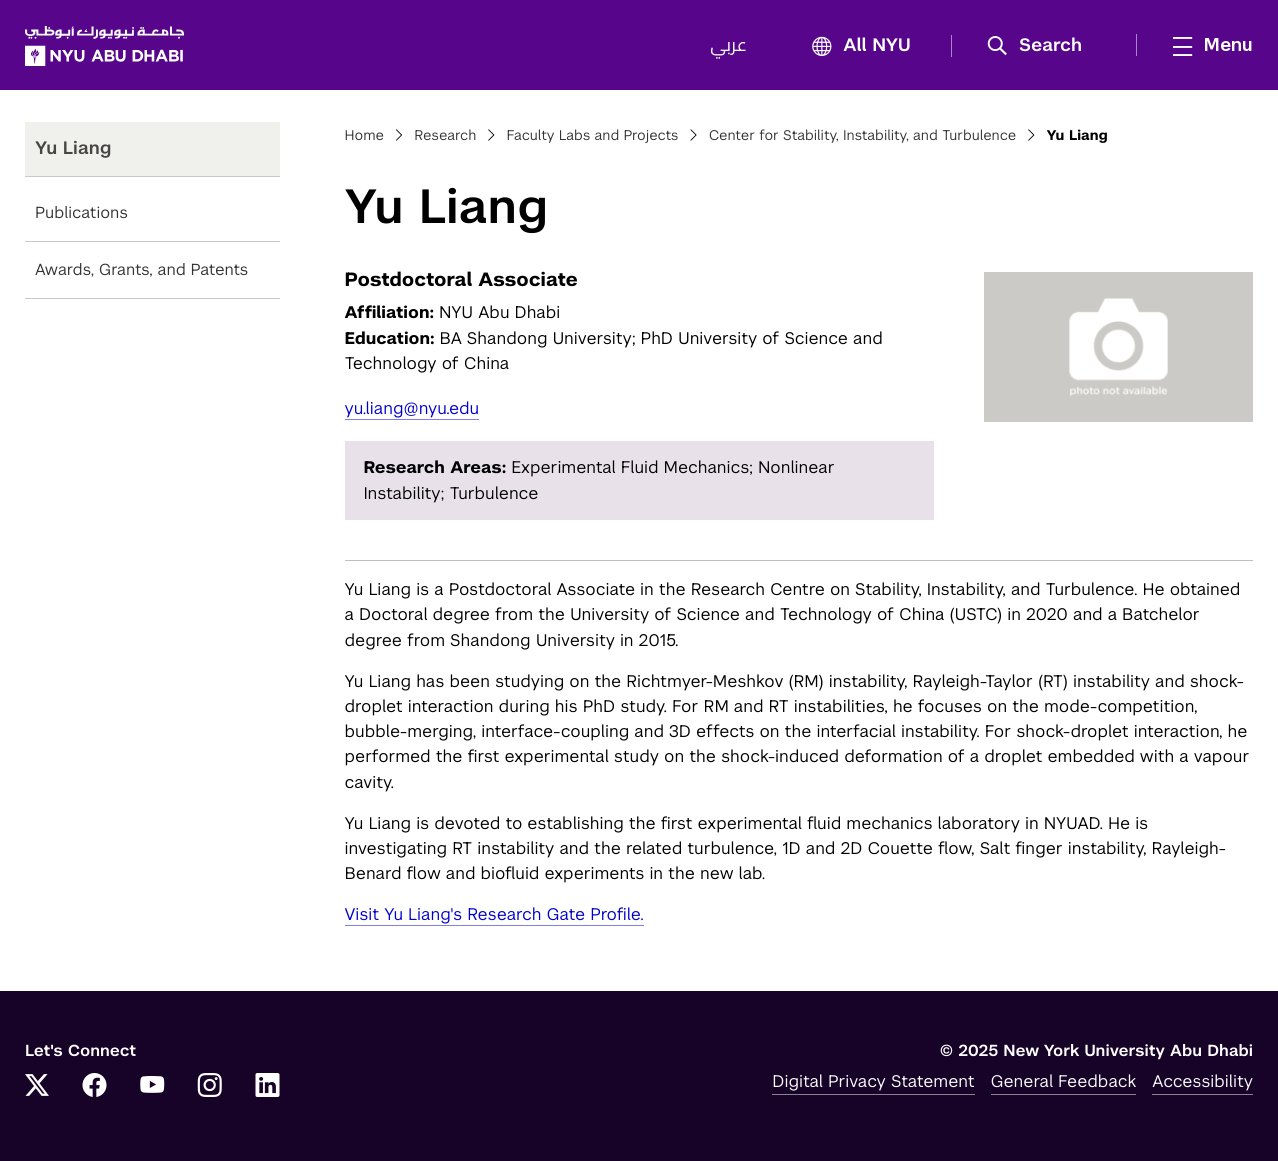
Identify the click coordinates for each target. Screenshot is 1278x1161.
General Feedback (1064, 1081)
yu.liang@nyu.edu (412, 408)
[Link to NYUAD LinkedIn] (268, 1087)
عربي (728, 46)
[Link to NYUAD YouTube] (152, 1087)
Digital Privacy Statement (873, 1081)
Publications (81, 212)
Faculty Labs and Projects (593, 136)
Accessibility (1202, 1081)
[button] (1041, 46)
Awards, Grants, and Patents (141, 269)
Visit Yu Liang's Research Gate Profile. (494, 914)
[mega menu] (1207, 45)
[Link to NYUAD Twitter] (37, 1087)
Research (445, 136)
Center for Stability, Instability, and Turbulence (862, 136)
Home (365, 136)
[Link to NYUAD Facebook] (95, 1087)
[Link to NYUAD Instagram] (210, 1087)
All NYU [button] (855, 46)
